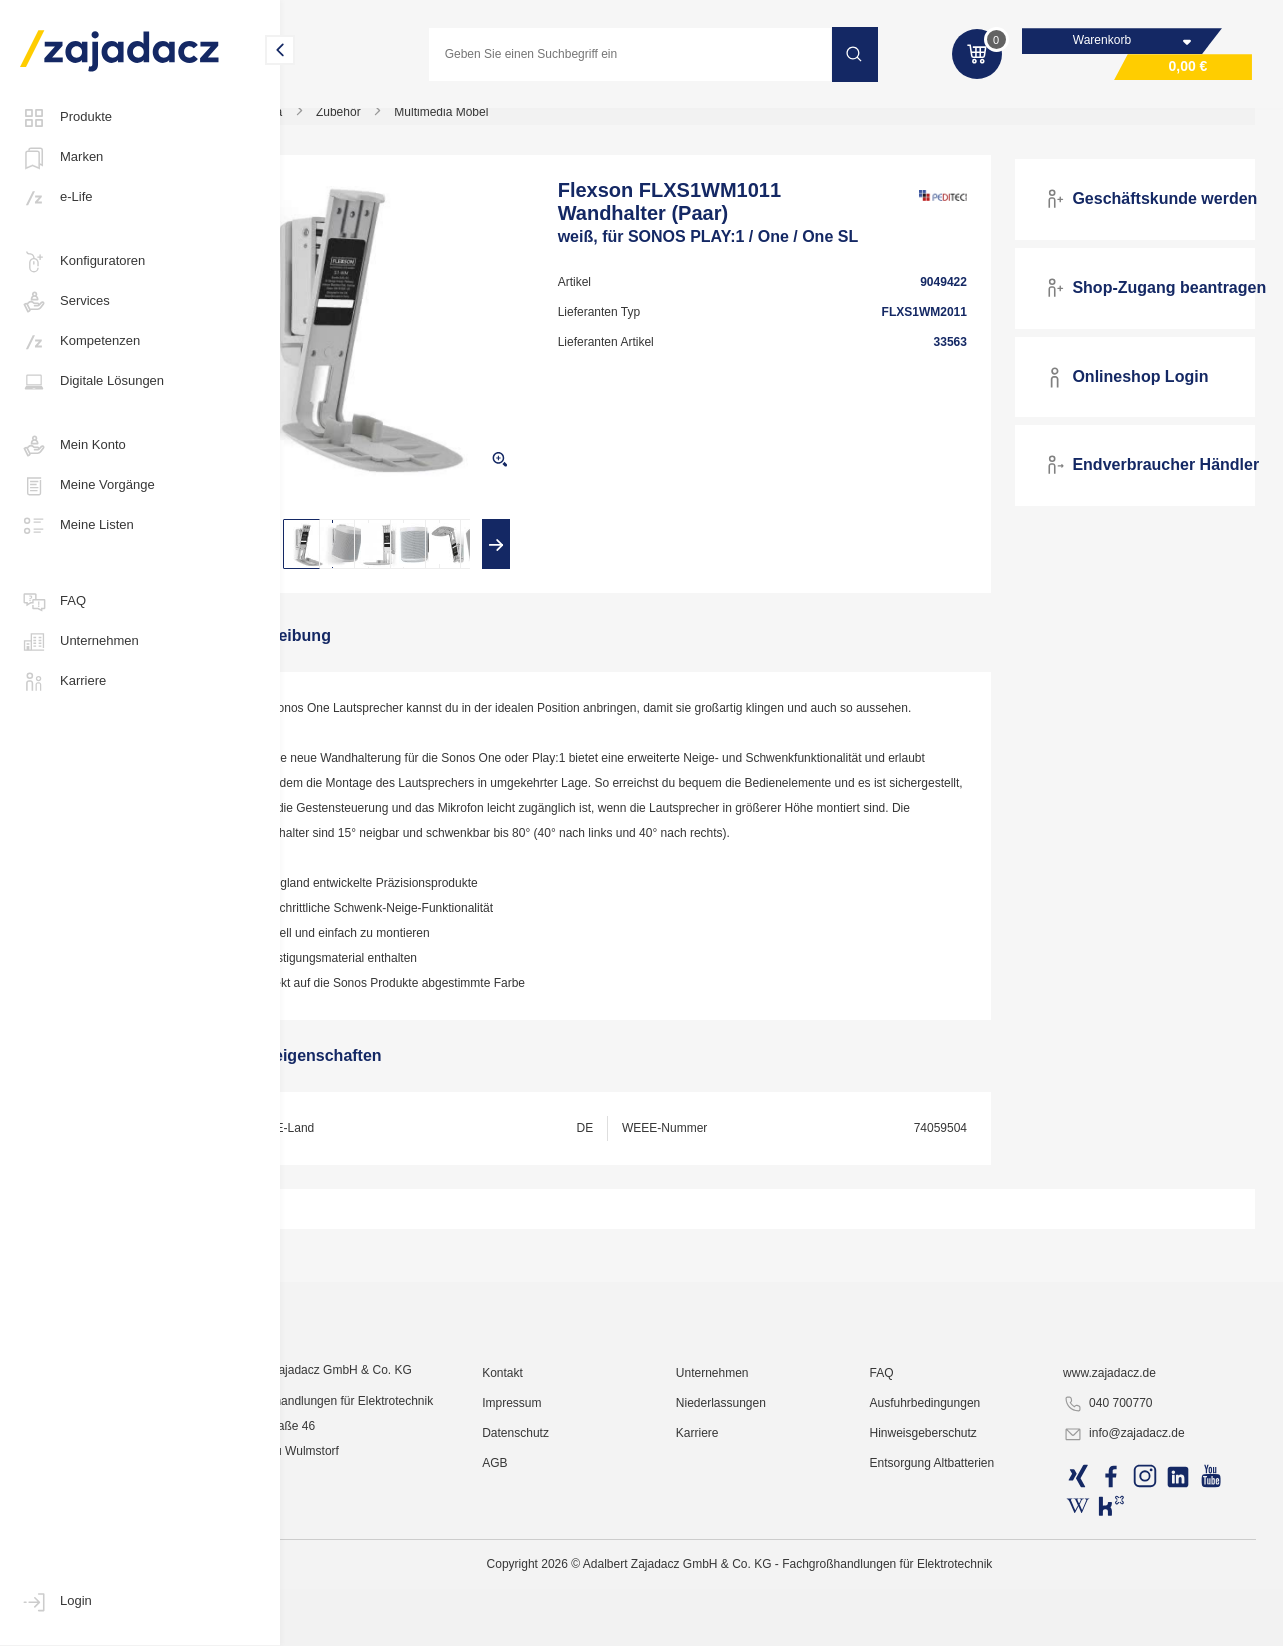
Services (65, 302)
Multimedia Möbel (522, 124)
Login (56, 1602)
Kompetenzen (80, 342)
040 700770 (1124, 1592)
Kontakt (564, 1561)
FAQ (53, 602)
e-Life (56, 198)
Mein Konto (73, 446)
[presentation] (343, 556)
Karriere (63, 682)
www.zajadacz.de (1126, 1561)
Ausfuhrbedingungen (956, 1591)
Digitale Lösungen (92, 382)
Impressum (573, 1591)
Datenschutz (577, 1621)
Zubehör (419, 124)
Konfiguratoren (82, 262)
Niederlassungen (768, 1591)
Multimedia (334, 124)
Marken (61, 158)
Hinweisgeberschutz (954, 1621)
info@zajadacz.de (1141, 1622)
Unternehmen (79, 642)
